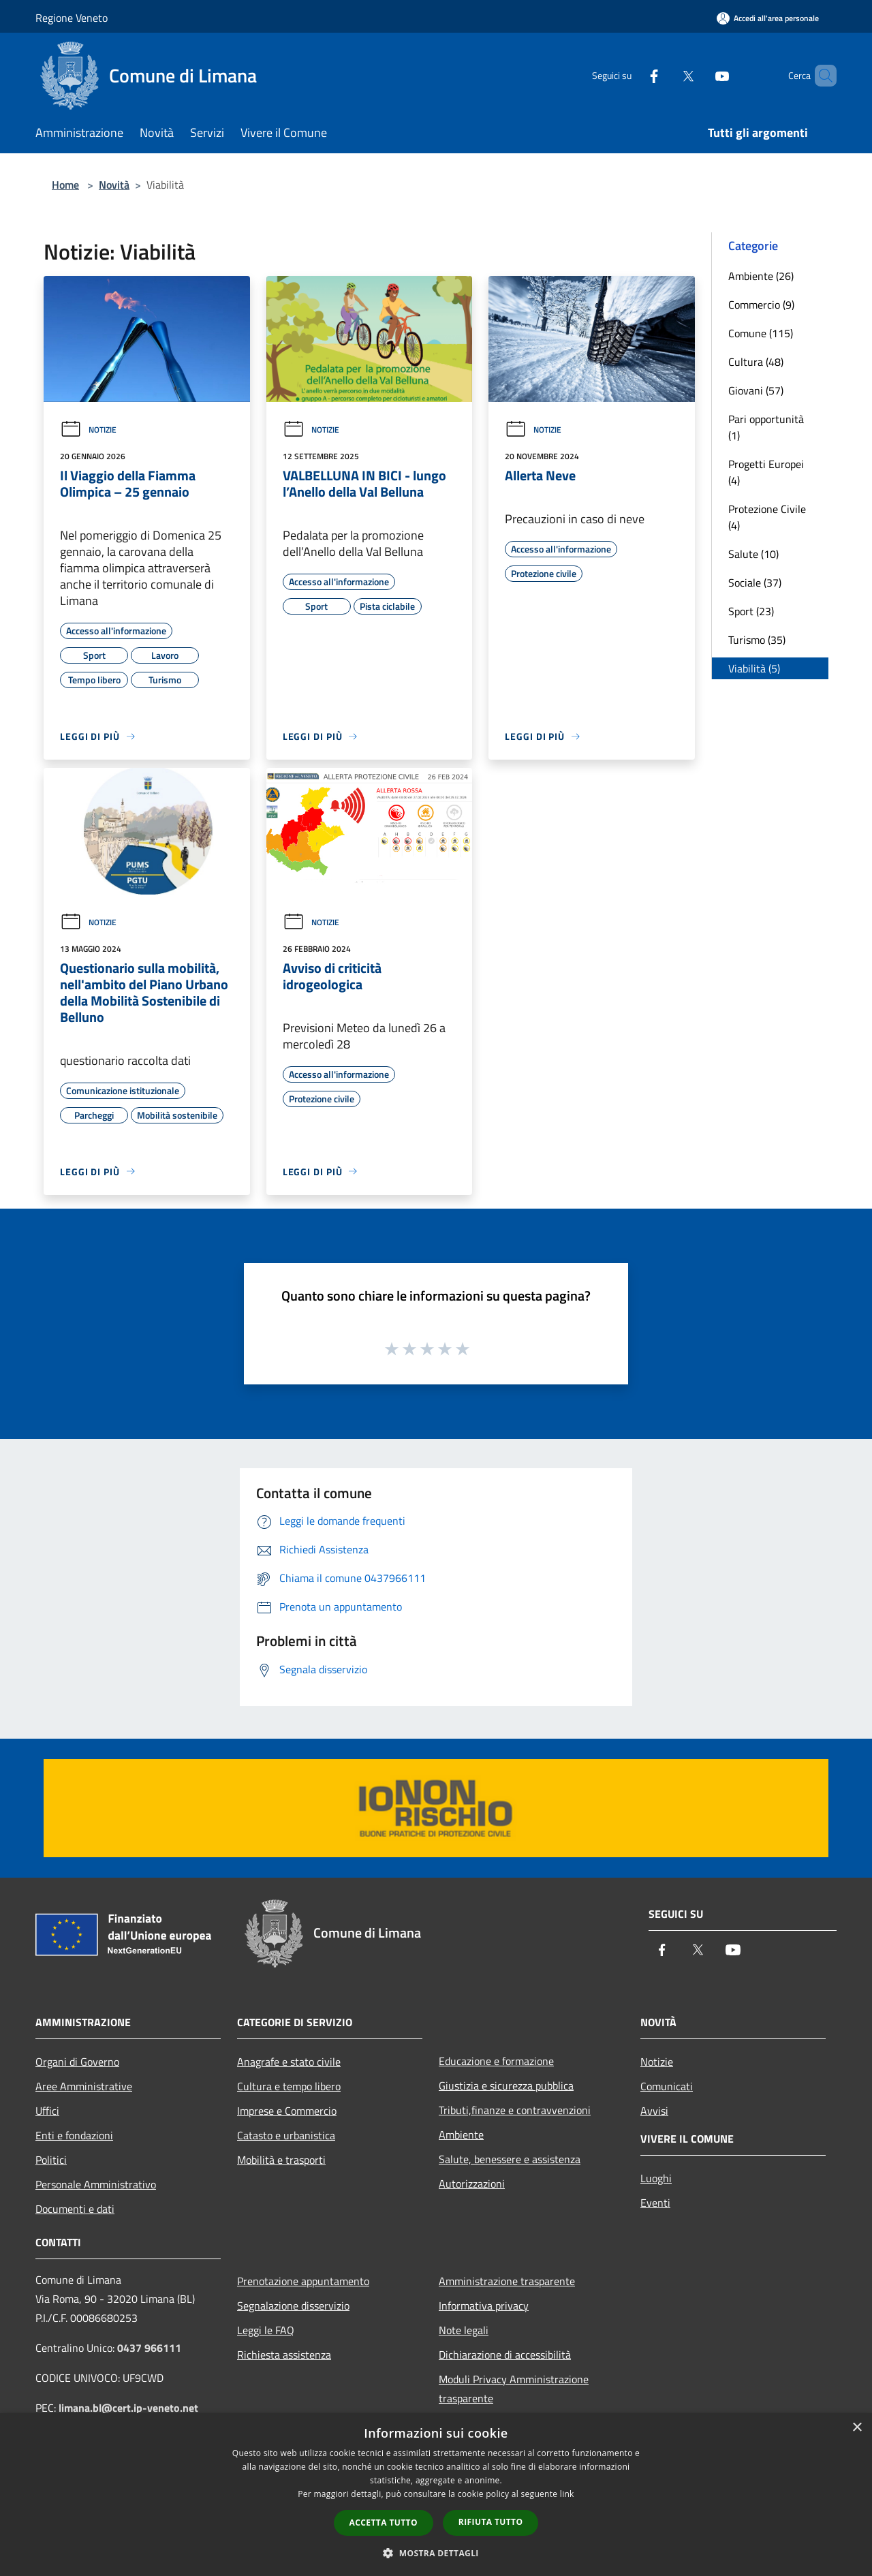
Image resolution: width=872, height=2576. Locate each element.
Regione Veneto (71, 18)
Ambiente (461, 2134)
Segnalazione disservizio (293, 2305)
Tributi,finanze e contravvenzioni (515, 2110)
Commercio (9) (761, 304)
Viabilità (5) (754, 668)
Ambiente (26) (761, 276)
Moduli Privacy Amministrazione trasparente (514, 2388)
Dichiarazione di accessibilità (505, 2354)
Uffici (47, 2110)
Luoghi (656, 2178)
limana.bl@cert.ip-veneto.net (128, 2408)
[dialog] (436, 2494)
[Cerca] (820, 75)
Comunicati (666, 2086)
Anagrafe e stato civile (289, 2061)
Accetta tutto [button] (383, 2522)
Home (65, 184)
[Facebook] (630, 75)
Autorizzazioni (472, 2183)
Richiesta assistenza (284, 2354)
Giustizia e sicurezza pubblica (506, 2085)
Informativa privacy (484, 2305)
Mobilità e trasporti (281, 2160)
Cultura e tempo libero (289, 2086)
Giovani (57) (755, 390)
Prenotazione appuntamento (303, 2281)
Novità (114, 184)
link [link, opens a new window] (567, 2494)
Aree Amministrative (83, 2086)
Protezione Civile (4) (767, 517)
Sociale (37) (754, 582)
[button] (436, 2553)
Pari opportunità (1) (766, 427)
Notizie (88, 429)
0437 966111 (149, 2348)
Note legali (463, 2330)
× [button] (857, 2428)
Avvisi (654, 2110)
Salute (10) (753, 554)
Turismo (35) (756, 640)
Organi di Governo (77, 2061)
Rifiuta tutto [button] (490, 2522)
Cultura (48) (755, 362)
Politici (51, 2160)
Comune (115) (760, 333)
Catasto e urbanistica (286, 2135)
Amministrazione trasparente (507, 2281)
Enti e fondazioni (74, 2135)
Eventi (655, 2202)
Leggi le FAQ (265, 2330)
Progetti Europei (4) (766, 472)
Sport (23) (751, 611)
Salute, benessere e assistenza (509, 2159)
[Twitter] (665, 75)
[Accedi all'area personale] (768, 18)
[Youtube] (699, 75)
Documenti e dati (74, 2209)
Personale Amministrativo (95, 2184)
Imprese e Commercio (287, 2110)
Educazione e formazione (496, 2061)
